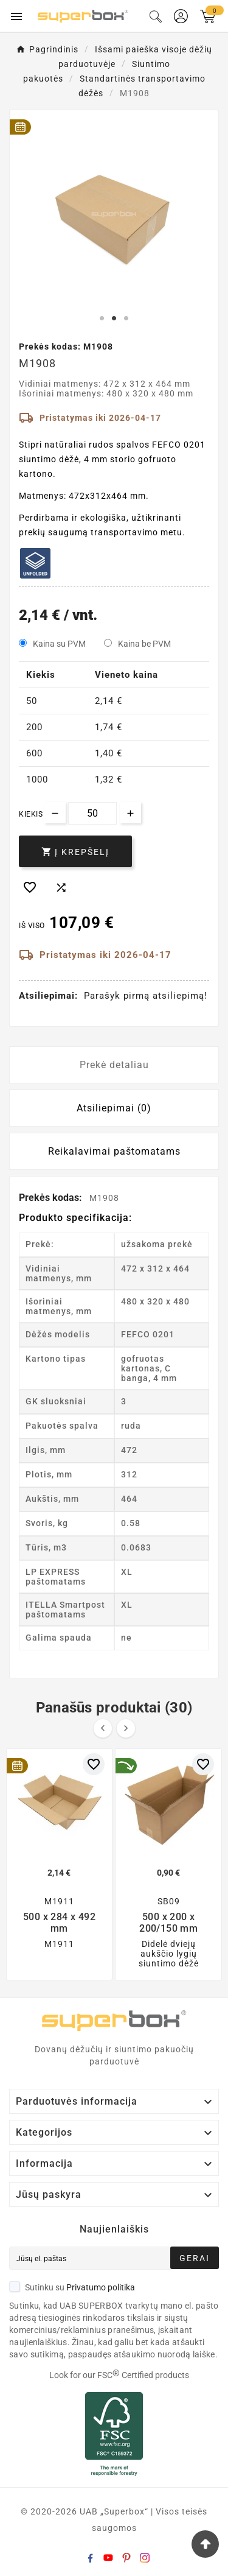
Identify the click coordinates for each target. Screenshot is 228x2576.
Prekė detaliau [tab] (114, 1065)
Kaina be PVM (144, 644)
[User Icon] (181, 16)
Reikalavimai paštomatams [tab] (114, 1151)
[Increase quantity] (130, 812)
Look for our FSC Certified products (119, 2375)
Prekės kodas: (52, 1197)
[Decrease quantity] (55, 812)
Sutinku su (72, 2287)
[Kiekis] (92, 813)
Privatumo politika (100, 2287)
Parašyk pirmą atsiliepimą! (145, 995)
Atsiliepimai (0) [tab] (114, 1108)
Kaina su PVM (59, 644)
